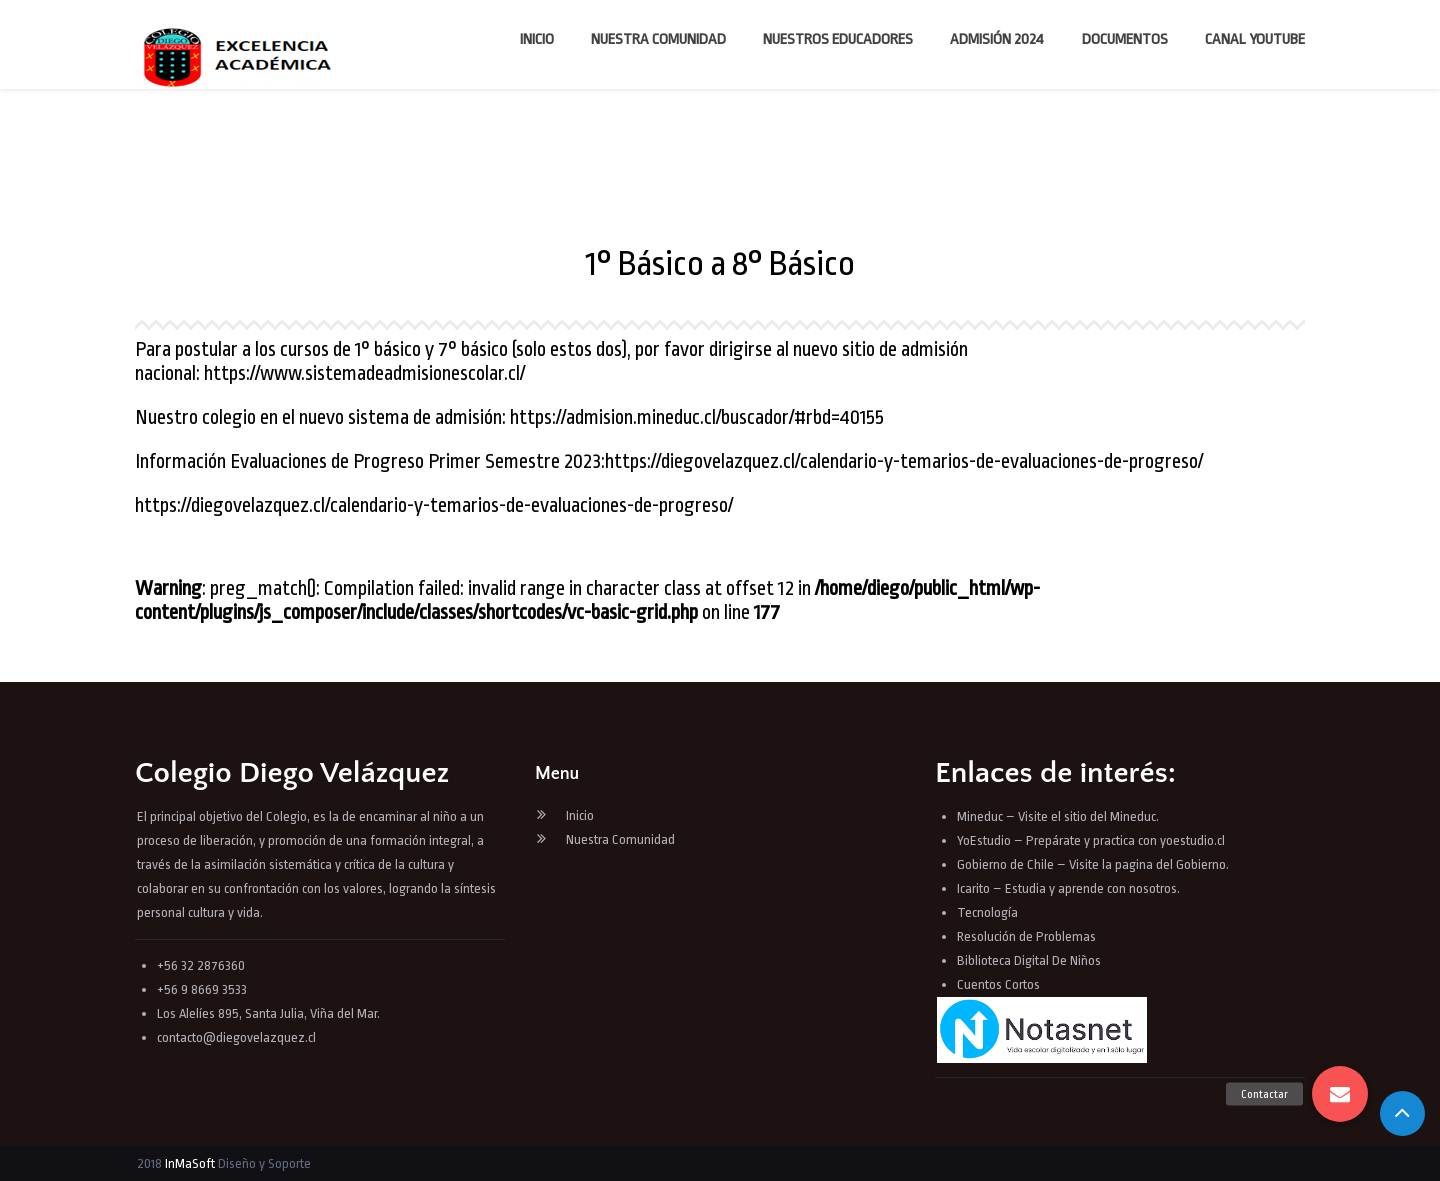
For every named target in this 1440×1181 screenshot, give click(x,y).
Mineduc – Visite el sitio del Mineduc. (1058, 816)
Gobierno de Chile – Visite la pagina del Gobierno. (1093, 864)
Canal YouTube (1255, 39)
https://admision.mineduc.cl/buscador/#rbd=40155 (697, 417)
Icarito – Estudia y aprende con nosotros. (1068, 888)
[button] (1340, 1094)
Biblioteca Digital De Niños (1029, 960)
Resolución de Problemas (1028, 936)
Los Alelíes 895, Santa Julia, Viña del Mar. (268, 1013)
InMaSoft (190, 1163)
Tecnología (987, 912)
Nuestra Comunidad (658, 39)
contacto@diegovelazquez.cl (236, 1037)
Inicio (537, 39)
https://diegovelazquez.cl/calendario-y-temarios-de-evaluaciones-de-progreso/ (904, 461)
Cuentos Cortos (998, 984)
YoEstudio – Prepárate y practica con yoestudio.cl (1091, 840)
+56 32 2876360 (201, 965)
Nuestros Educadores (838, 39)
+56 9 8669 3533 (202, 989)
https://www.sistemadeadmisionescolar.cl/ (364, 373)
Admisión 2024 (997, 39)
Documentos (1125, 39)
